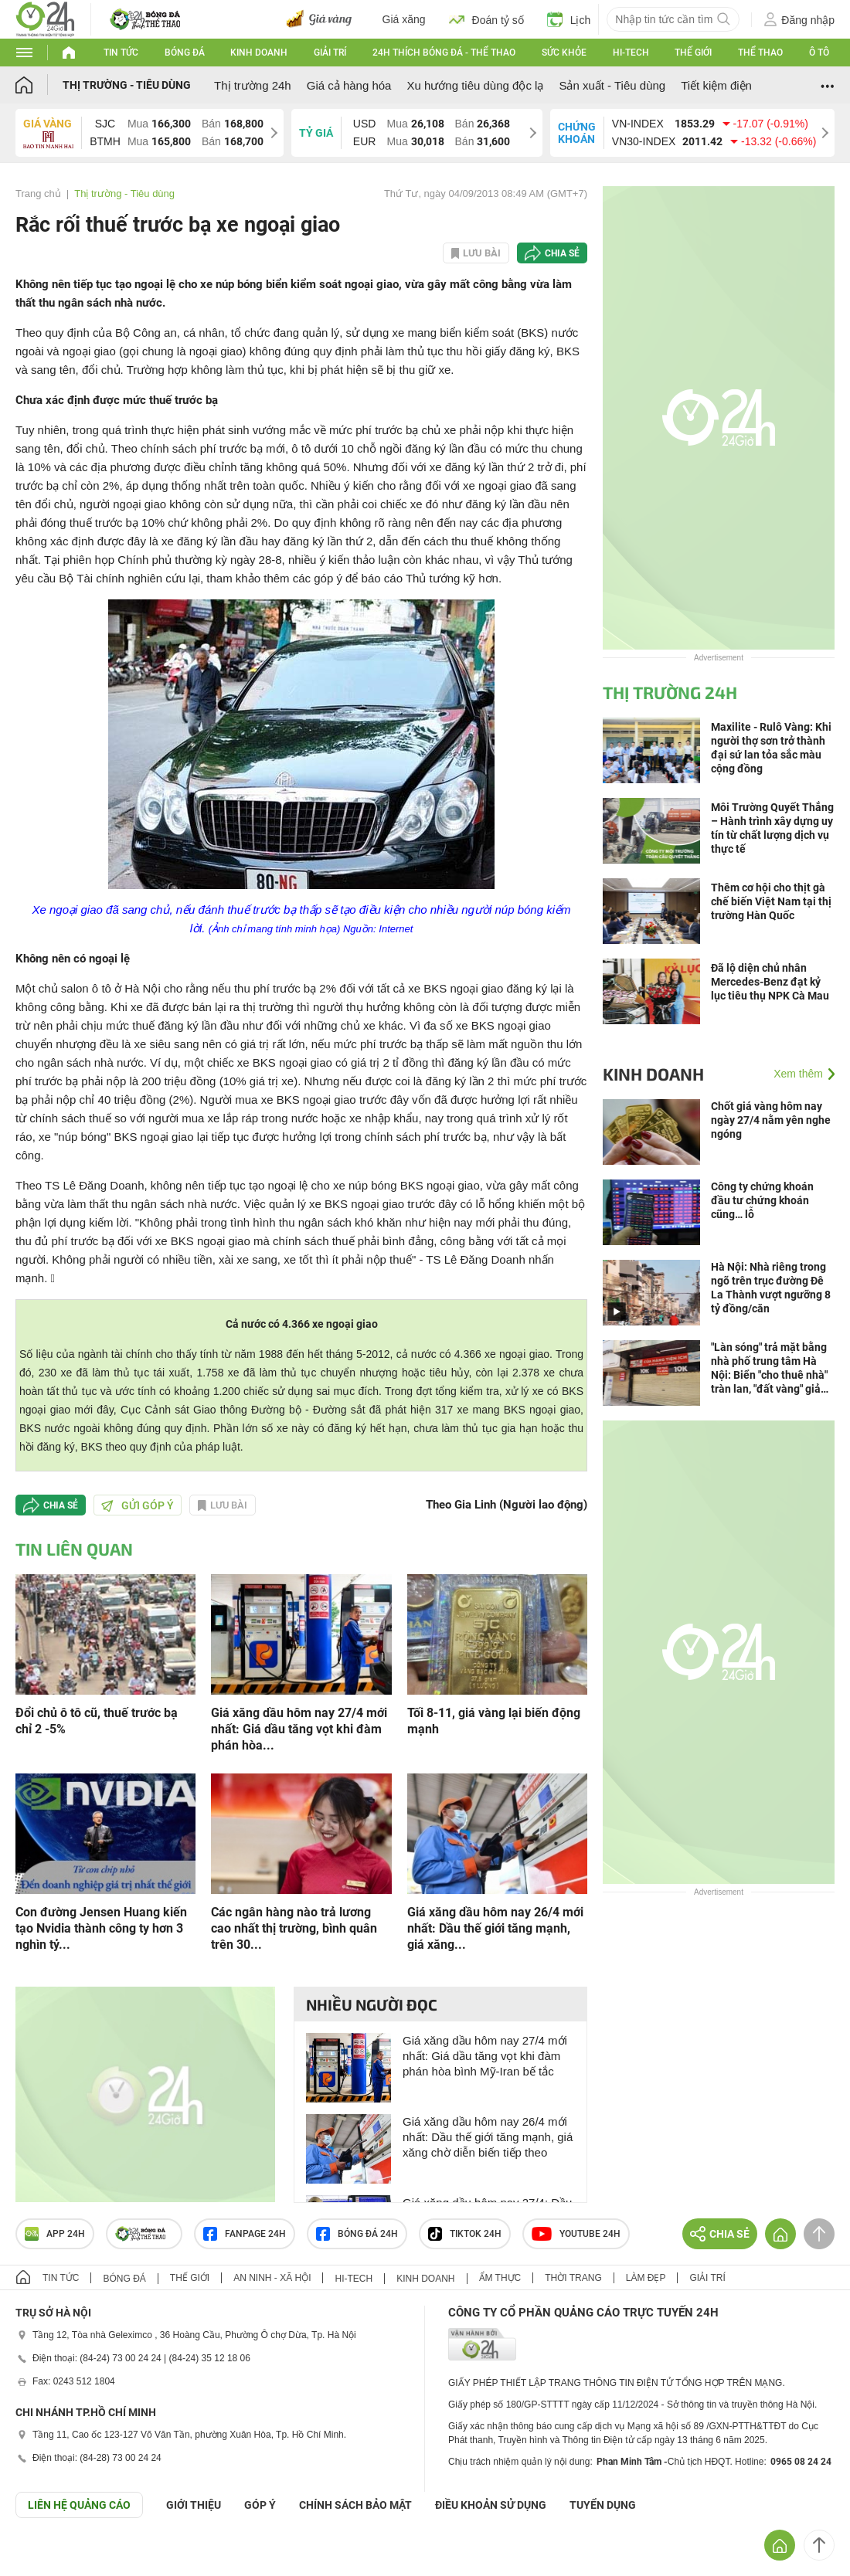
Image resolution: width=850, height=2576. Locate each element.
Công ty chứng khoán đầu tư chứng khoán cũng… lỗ (762, 1200)
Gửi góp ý (137, 1505)
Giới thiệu (193, 2505)
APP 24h (55, 2234)
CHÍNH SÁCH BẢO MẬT (355, 2505)
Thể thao (760, 52)
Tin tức (121, 52)
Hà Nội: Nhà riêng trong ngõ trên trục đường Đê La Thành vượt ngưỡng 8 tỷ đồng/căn (771, 1288)
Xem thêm (798, 1073)
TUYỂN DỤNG (603, 2505)
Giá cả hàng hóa (349, 85)
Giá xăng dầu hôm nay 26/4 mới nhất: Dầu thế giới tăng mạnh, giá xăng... (495, 1928)
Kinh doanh (258, 52)
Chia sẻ (562, 253)
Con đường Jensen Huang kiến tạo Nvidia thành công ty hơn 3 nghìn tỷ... (101, 1928)
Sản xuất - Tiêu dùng (612, 85)
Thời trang (573, 2277)
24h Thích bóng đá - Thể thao (443, 52)
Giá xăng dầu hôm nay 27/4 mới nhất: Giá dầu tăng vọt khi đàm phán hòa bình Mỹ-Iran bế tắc (485, 2056)
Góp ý (260, 2505)
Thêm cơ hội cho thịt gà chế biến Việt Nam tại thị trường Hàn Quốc (771, 901)
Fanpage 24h (244, 2234)
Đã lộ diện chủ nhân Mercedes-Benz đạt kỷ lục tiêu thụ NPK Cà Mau (770, 982)
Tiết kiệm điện (716, 85)
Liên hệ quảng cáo (79, 2505)
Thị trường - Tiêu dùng (127, 85)
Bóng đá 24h (357, 2234)
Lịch (569, 19)
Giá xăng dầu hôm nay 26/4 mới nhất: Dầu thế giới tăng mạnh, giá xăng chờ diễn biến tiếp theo (488, 2137)
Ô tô (819, 52)
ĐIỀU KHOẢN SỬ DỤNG (490, 2505)
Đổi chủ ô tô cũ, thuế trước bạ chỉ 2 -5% (96, 1720)
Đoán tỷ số (486, 19)
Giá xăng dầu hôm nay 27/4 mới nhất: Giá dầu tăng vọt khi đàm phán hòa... (299, 1729)
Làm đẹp (646, 2277)
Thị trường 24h (252, 85)
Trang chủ (38, 193)
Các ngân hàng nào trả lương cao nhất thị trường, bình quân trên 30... (294, 1928)
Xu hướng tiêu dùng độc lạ (474, 85)
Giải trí (330, 52)
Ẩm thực (500, 2277)
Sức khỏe (564, 52)
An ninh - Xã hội (272, 2277)
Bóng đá (185, 52)
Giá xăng (404, 19)
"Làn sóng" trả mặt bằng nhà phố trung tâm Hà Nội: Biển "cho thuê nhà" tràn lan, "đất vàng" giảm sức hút (770, 1368)
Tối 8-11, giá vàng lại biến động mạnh (493, 1720)
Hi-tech (631, 52)
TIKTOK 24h (465, 2234)
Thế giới (693, 52)
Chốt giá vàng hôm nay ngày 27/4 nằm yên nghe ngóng (771, 1120)
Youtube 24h (576, 2234)
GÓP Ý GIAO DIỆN (45, 2556)
